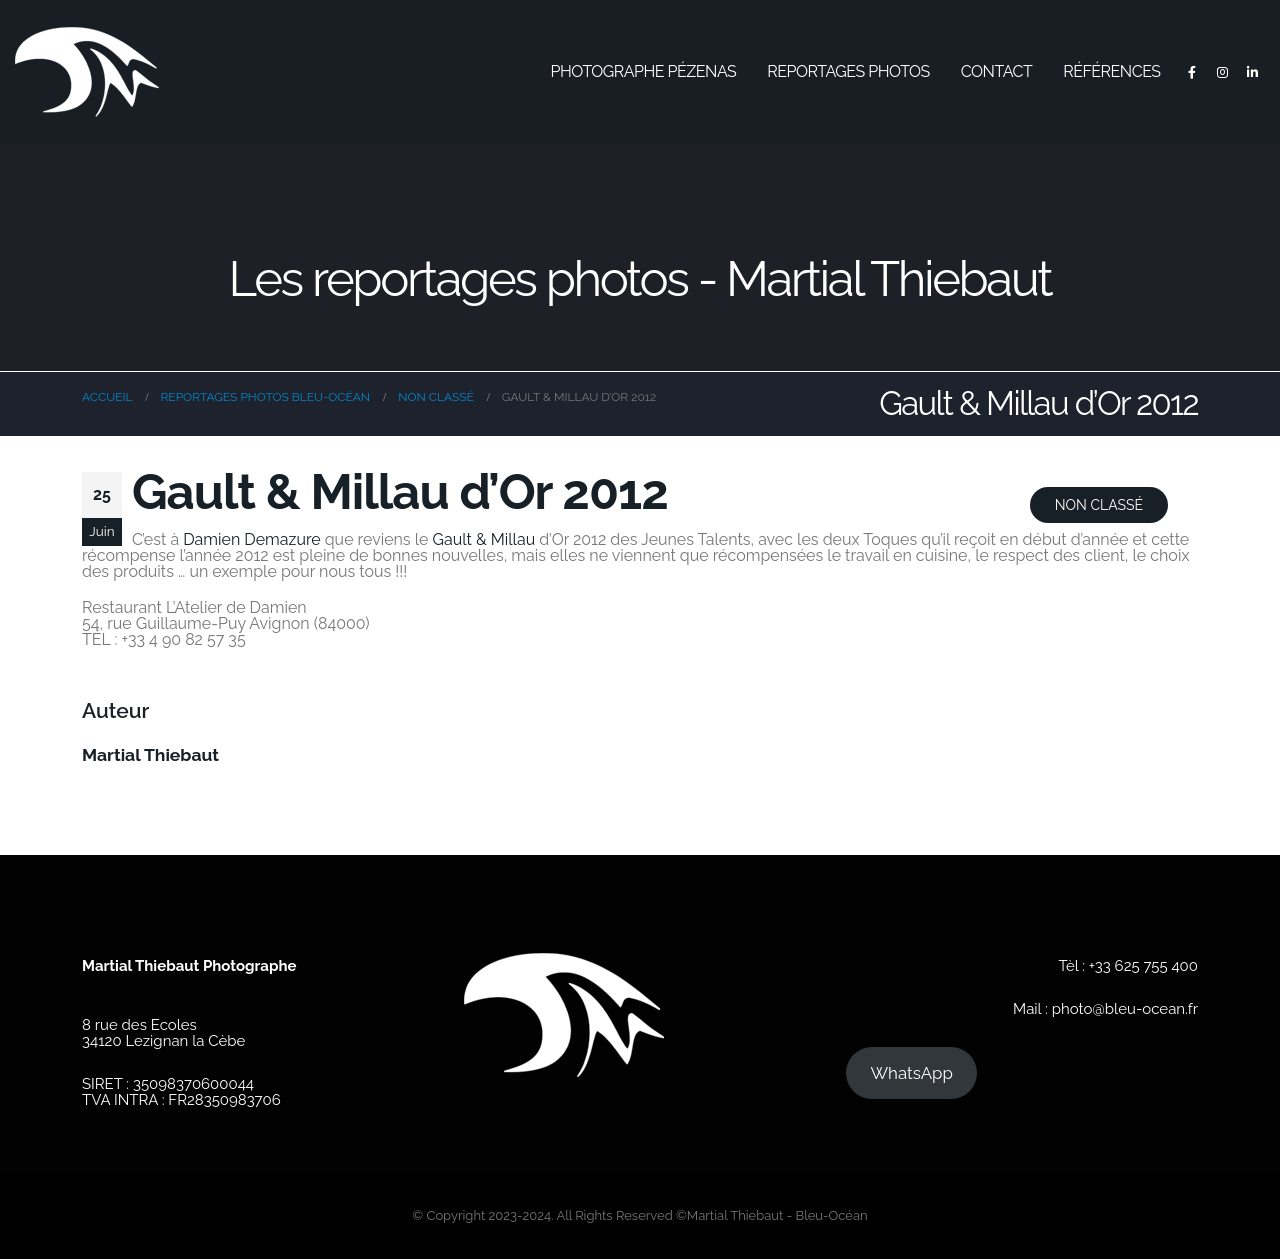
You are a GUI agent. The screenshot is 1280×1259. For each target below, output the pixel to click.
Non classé (1099, 505)
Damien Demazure (251, 539)
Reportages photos (848, 71)
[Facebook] (1192, 72)
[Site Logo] (87, 72)
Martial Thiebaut (150, 755)
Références (1111, 71)
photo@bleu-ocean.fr (1125, 1009)
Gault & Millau (484, 539)
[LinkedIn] (1252, 72)
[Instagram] (1222, 72)
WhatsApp (911, 1073)
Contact (997, 71)
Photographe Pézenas (644, 71)
